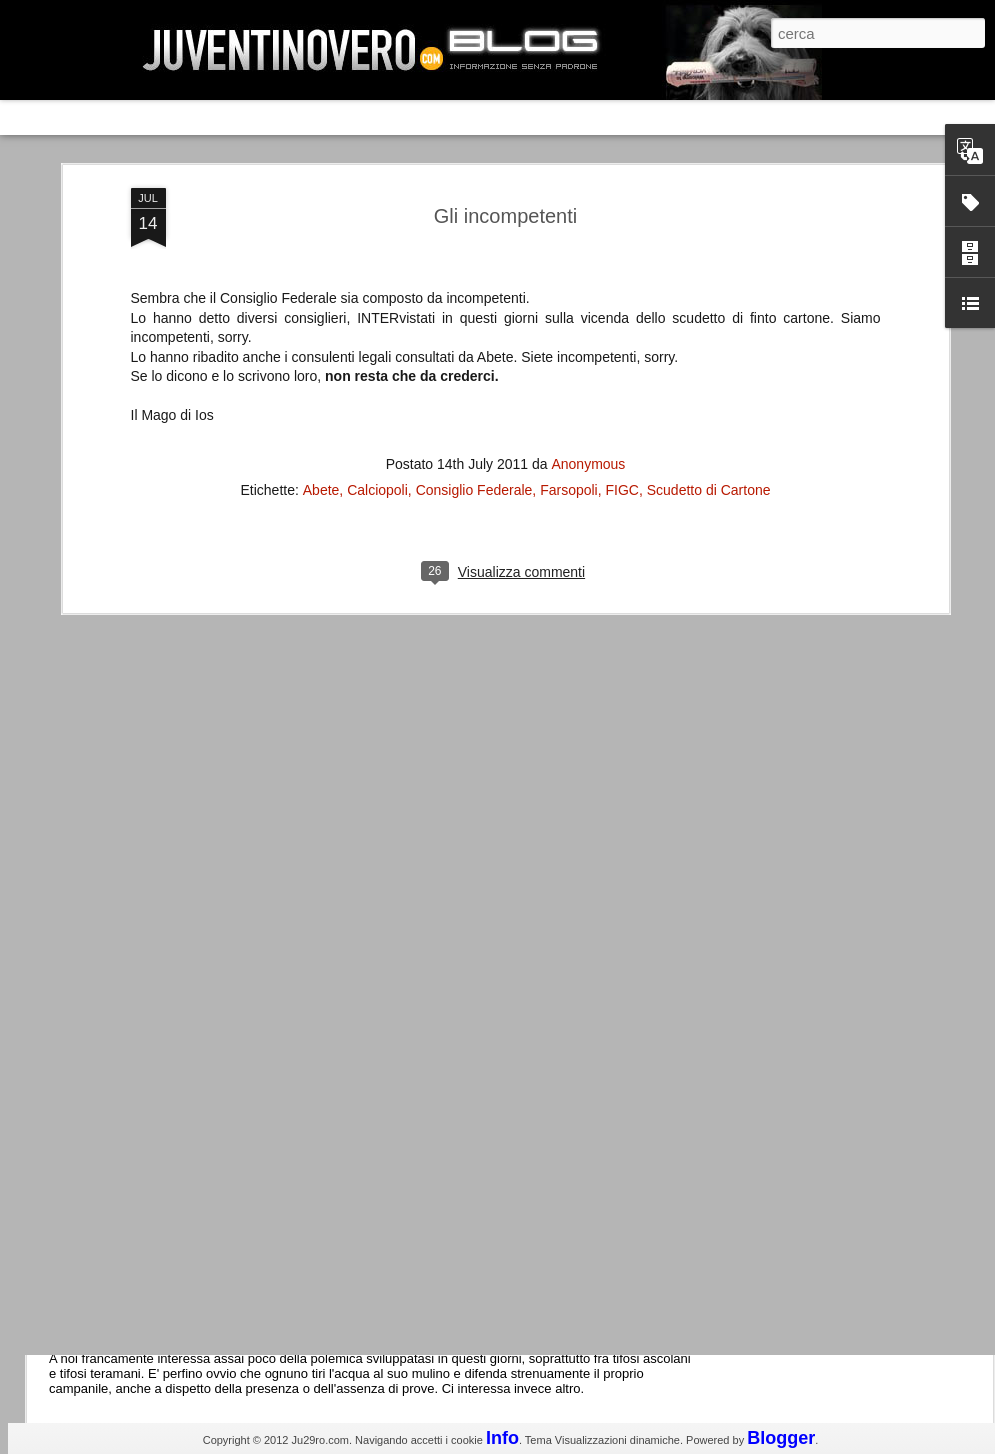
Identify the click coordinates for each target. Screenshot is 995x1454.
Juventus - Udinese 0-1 (166, 1123)
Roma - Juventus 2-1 (158, 867)
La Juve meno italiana (162, 758)
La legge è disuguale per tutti (186, 1292)
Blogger (781, 1438)
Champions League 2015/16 (184, 954)
